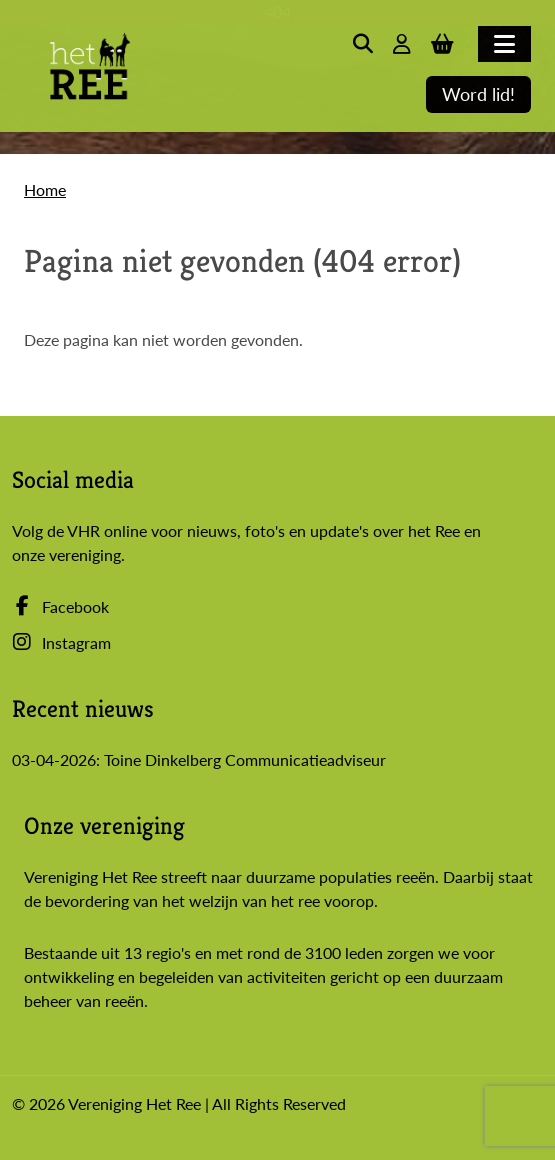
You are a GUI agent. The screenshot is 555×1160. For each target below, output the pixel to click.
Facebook (60, 606)
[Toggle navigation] (504, 44)
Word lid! (478, 94)
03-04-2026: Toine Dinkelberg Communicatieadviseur (199, 759)
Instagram (61, 642)
